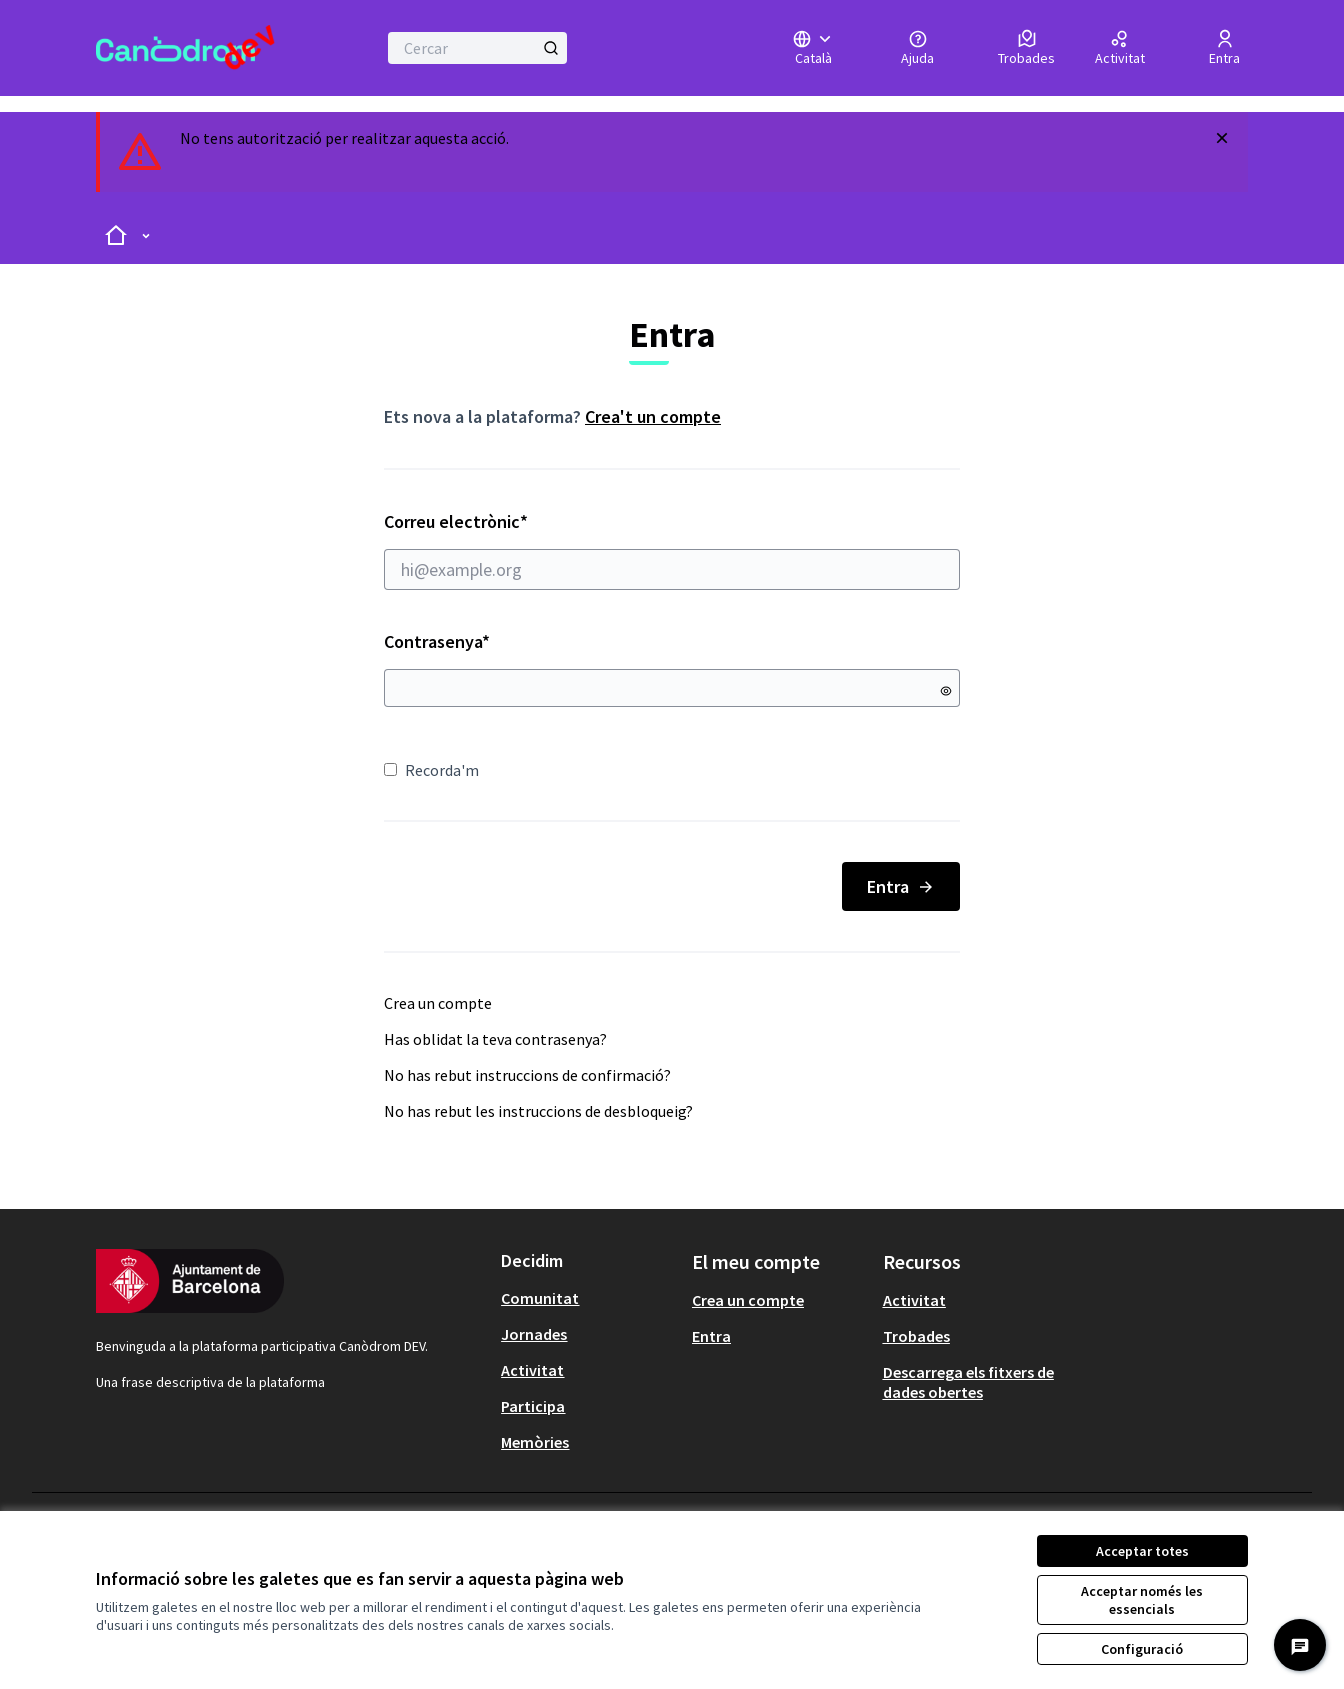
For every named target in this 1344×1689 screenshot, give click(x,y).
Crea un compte (438, 1003)
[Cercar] (477, 48)
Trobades (916, 1336)
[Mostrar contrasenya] (946, 691)
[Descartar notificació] (1222, 138)
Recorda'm (431, 770)
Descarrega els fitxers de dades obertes (968, 1382)
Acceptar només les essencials (1142, 1600)
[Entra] (1224, 48)
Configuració (1142, 1649)
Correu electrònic (672, 550)
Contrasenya (437, 641)
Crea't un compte (653, 416)
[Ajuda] (917, 48)
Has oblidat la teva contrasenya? (495, 1039)
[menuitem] (588, 1298)
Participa (533, 1406)
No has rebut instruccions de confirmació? (527, 1075)
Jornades (534, 1334)
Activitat (532, 1370)
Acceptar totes (1142, 1551)
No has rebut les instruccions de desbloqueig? (538, 1111)
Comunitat (540, 1298)
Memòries (535, 1442)
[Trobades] (1026, 48)
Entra (901, 886)
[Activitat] (1120, 48)
